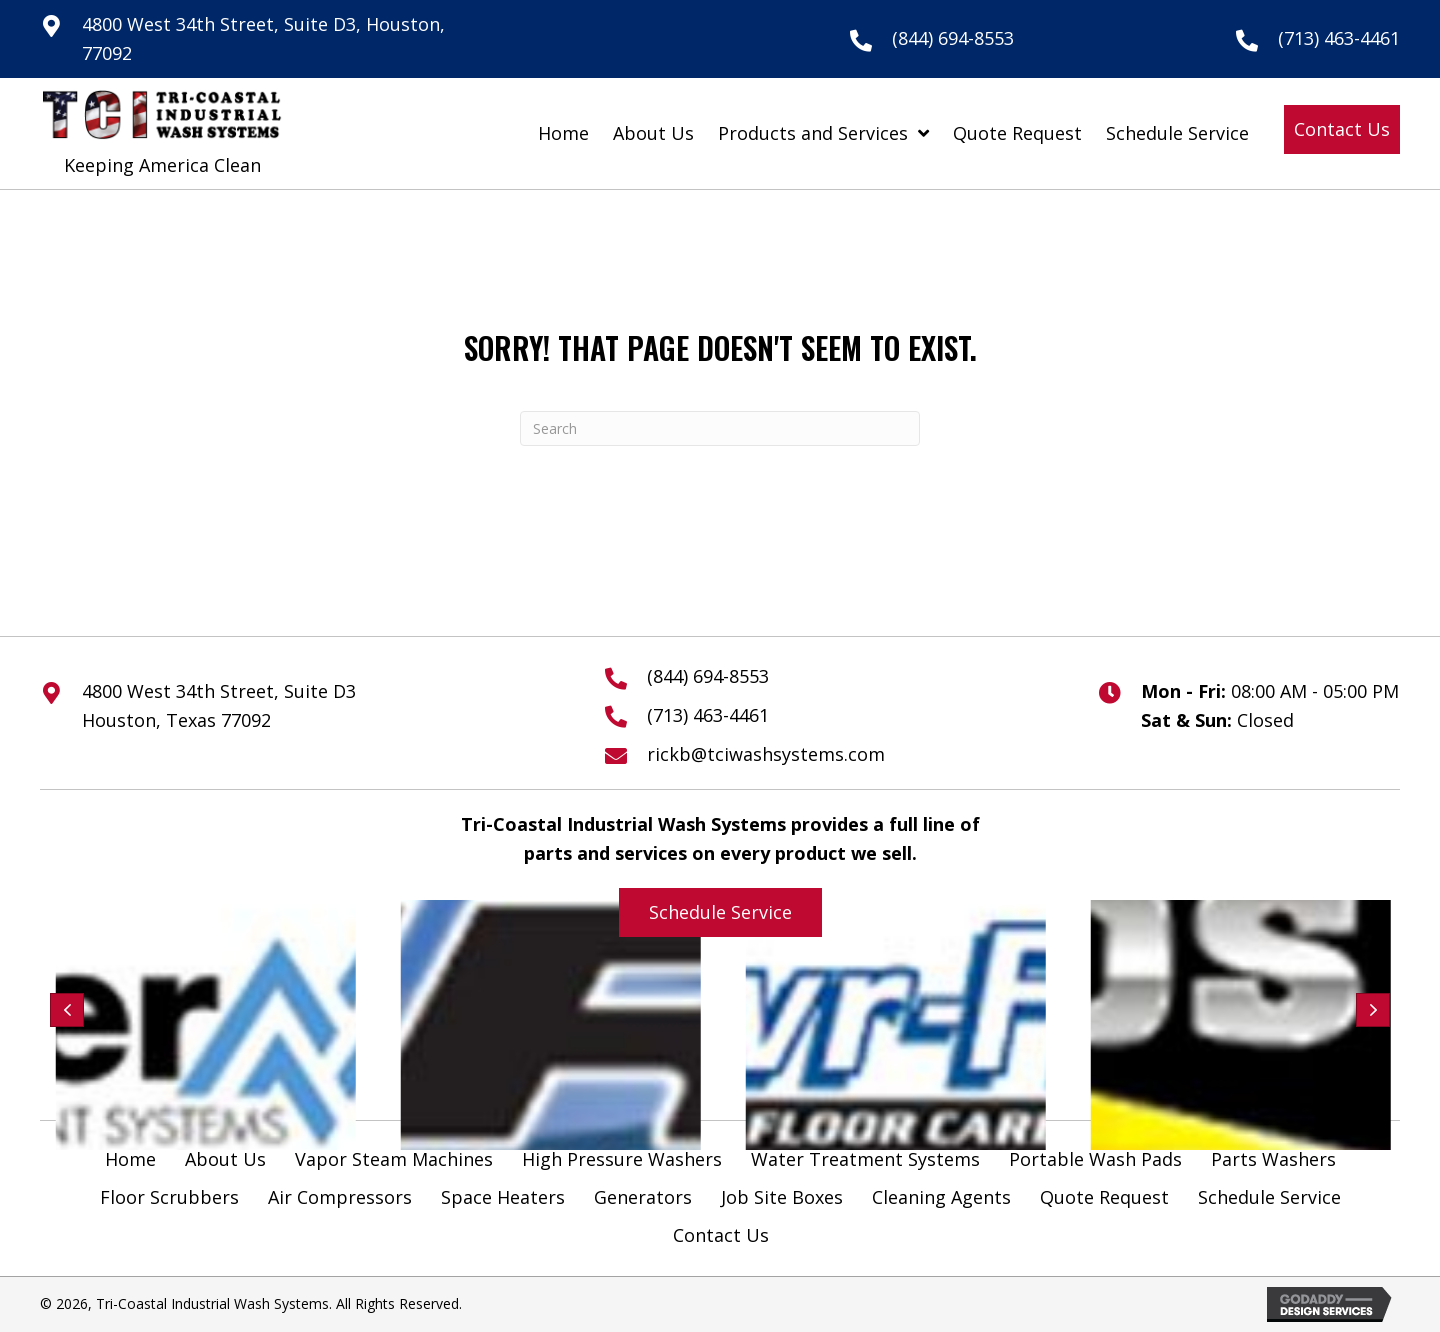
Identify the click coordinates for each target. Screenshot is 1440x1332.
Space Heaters (503, 1197)
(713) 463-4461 (1339, 38)
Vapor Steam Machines (394, 1159)
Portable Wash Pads (1095, 1159)
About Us (225, 1159)
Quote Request (1104, 1197)
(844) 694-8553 (953, 38)
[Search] (720, 428)
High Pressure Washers (622, 1159)
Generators (643, 1197)
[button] (1342, 129)
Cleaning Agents (941, 1197)
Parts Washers (1273, 1159)
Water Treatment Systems (865, 1159)
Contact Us (721, 1235)
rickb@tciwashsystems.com (766, 754)
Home (130, 1159)
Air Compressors (340, 1197)
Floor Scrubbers (169, 1197)
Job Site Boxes (782, 1197)
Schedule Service (1269, 1197)
